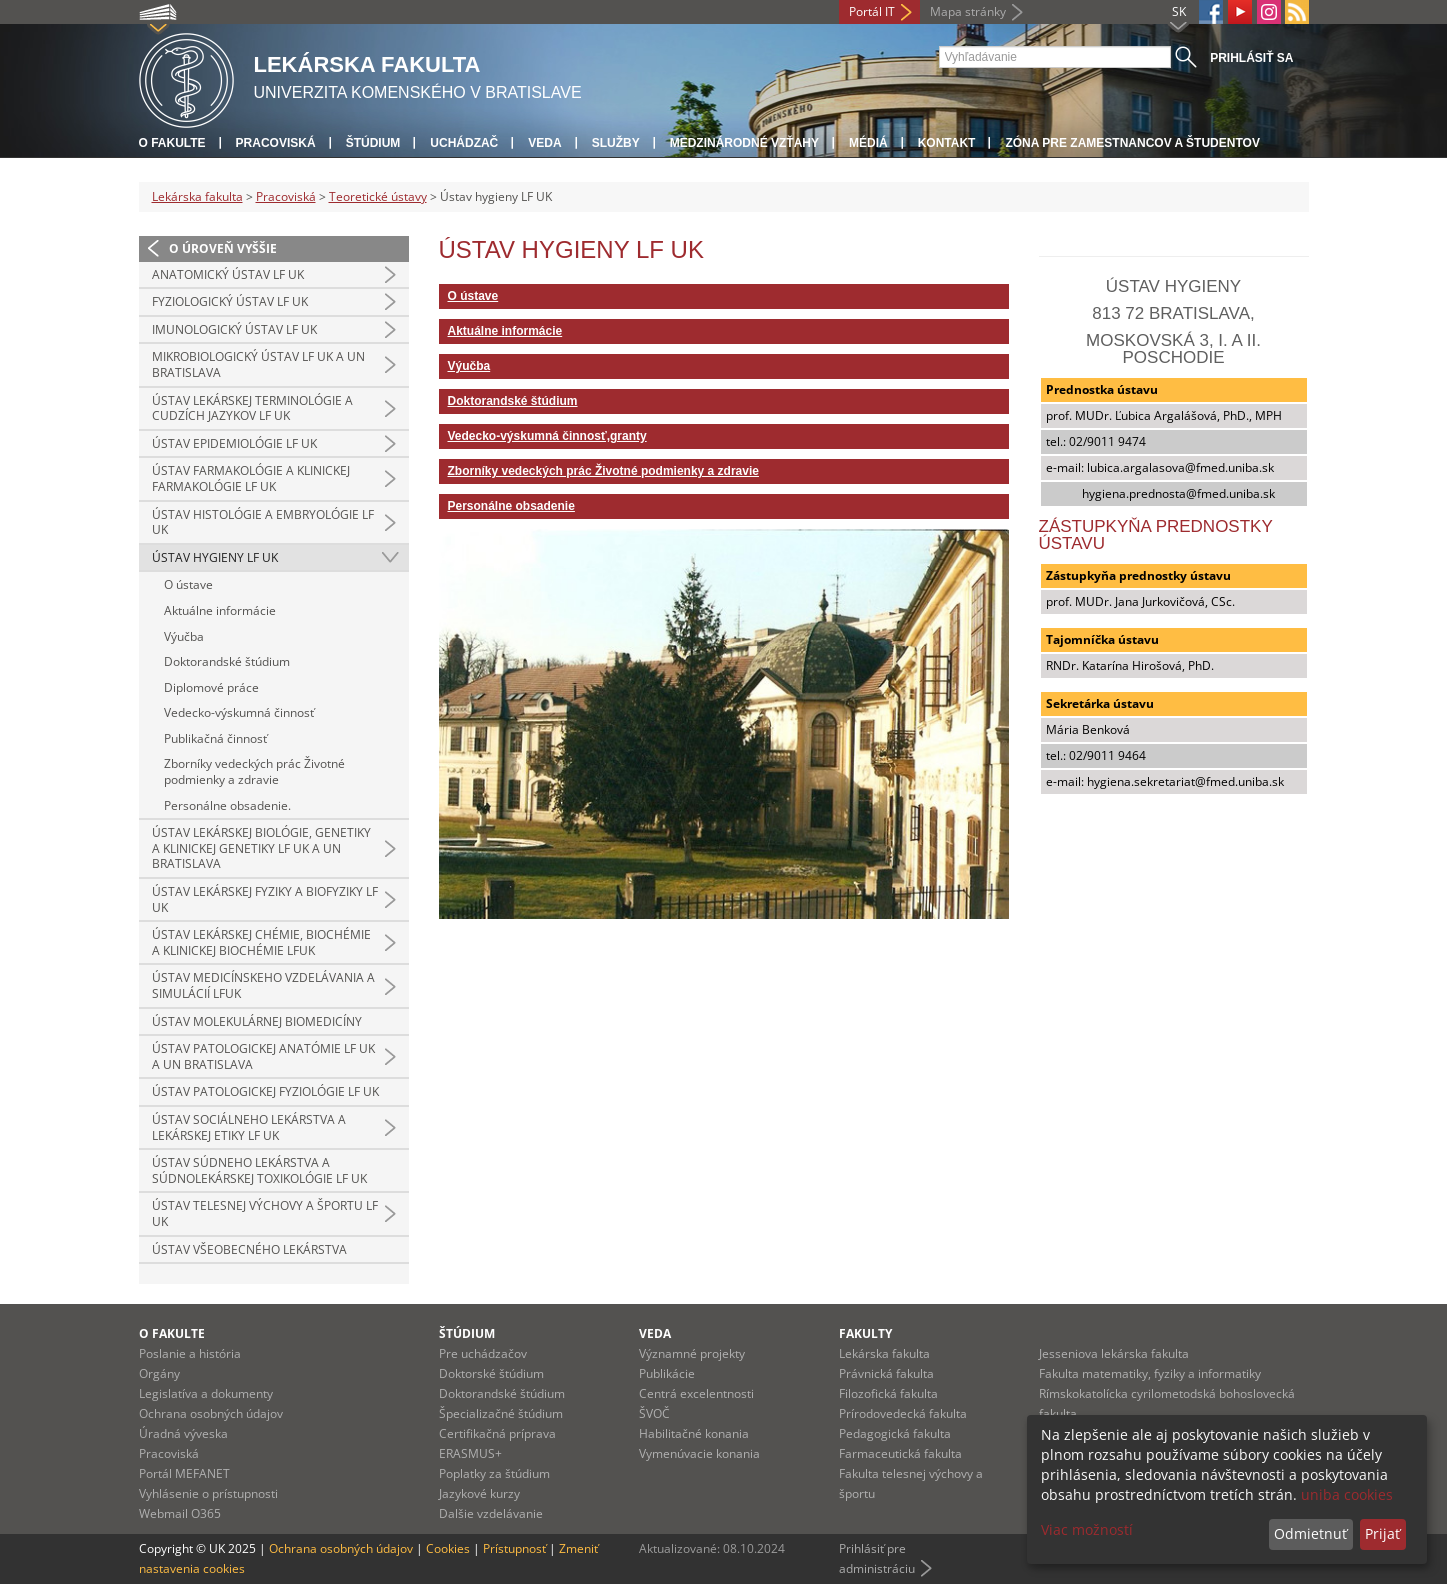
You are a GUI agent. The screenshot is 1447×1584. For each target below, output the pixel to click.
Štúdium (373, 143)
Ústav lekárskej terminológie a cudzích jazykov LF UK (252, 408)
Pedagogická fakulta (895, 1433)
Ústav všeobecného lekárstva (249, 1249)
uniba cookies (1347, 1494)
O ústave (188, 584)
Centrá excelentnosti (696, 1393)
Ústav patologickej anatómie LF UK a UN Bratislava (263, 1056)
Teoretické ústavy (378, 196)
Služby (616, 143)
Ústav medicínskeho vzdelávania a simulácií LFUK (263, 985)
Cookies (448, 1548)
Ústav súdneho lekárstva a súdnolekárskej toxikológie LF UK (259, 1170)
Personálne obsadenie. (227, 805)
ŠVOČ (654, 1413)
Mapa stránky (968, 11)
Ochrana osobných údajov (211, 1413)
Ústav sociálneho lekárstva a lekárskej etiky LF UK (249, 1127)
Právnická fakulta (886, 1373)
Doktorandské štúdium (227, 661)
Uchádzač (464, 143)
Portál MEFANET (184, 1473)
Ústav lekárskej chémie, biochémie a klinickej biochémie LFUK (261, 942)
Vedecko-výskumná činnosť (239, 712)
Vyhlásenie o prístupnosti (208, 1493)
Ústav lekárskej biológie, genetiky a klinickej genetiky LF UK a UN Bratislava (261, 848)
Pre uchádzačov (483, 1353)
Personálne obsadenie (511, 506)
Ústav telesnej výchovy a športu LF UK (265, 1213)
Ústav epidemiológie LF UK (234, 443)
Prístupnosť (514, 1548)
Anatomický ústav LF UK (228, 274)
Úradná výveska (183, 1433)
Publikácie (667, 1373)
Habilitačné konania (694, 1433)
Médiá (868, 143)
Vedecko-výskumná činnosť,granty (547, 436)
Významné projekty (692, 1353)
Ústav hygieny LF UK (215, 557)
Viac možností (1087, 1529)
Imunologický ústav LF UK (234, 329)
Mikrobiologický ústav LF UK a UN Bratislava (258, 364)
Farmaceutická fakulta (900, 1453)
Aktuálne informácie (220, 610)
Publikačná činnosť (215, 738)
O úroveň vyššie (223, 248)
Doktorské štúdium (491, 1373)
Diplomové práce (211, 687)
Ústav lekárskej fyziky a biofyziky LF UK (265, 899)
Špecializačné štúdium (501, 1413)
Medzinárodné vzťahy (744, 143)
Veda (544, 143)
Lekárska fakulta (197, 196)
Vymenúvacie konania (699, 1453)
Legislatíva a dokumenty (206, 1393)
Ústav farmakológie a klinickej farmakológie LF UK (251, 478)
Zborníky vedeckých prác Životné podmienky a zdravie (254, 771)
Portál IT (872, 11)
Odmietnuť (1310, 1533)
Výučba (184, 636)
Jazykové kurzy (479, 1493)
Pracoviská (276, 143)
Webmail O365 (180, 1513)
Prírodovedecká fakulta (903, 1413)
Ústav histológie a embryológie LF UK (263, 522)
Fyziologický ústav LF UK (230, 301)
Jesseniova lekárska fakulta (1114, 1353)
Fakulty (865, 1333)
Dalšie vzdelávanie (491, 1513)
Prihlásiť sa (1251, 58)
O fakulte (172, 143)
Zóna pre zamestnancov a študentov (1132, 143)
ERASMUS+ (470, 1453)
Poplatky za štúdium (494, 1473)
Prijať (1382, 1533)
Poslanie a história (190, 1353)
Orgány (159, 1373)
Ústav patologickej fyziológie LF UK (265, 1091)
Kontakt (947, 143)
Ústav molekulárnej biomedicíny (257, 1021)
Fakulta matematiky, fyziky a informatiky (1150, 1373)
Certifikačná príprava (497, 1433)
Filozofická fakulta (888, 1393)
